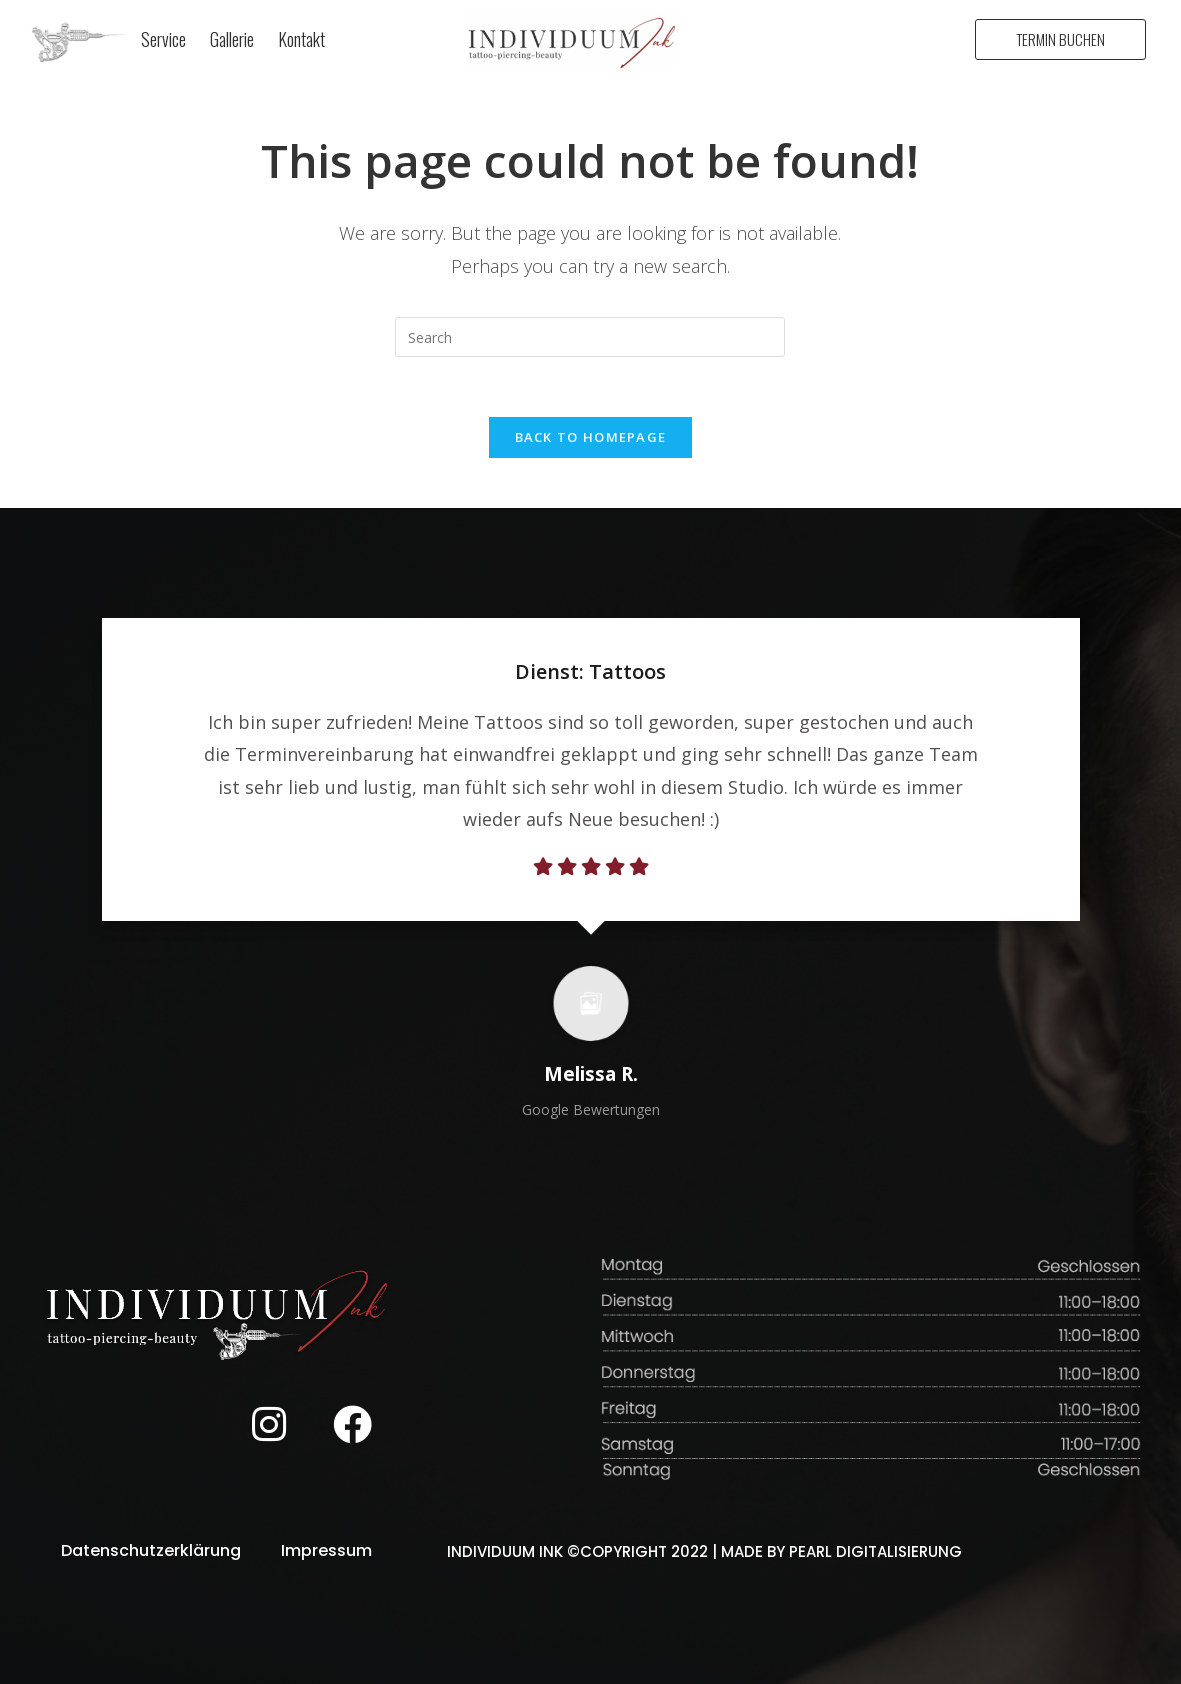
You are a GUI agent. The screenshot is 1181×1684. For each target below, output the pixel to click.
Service (163, 39)
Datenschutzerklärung (151, 1550)
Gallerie (232, 39)
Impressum (326, 1550)
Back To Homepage (591, 437)
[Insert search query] (590, 337)
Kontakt (301, 39)
